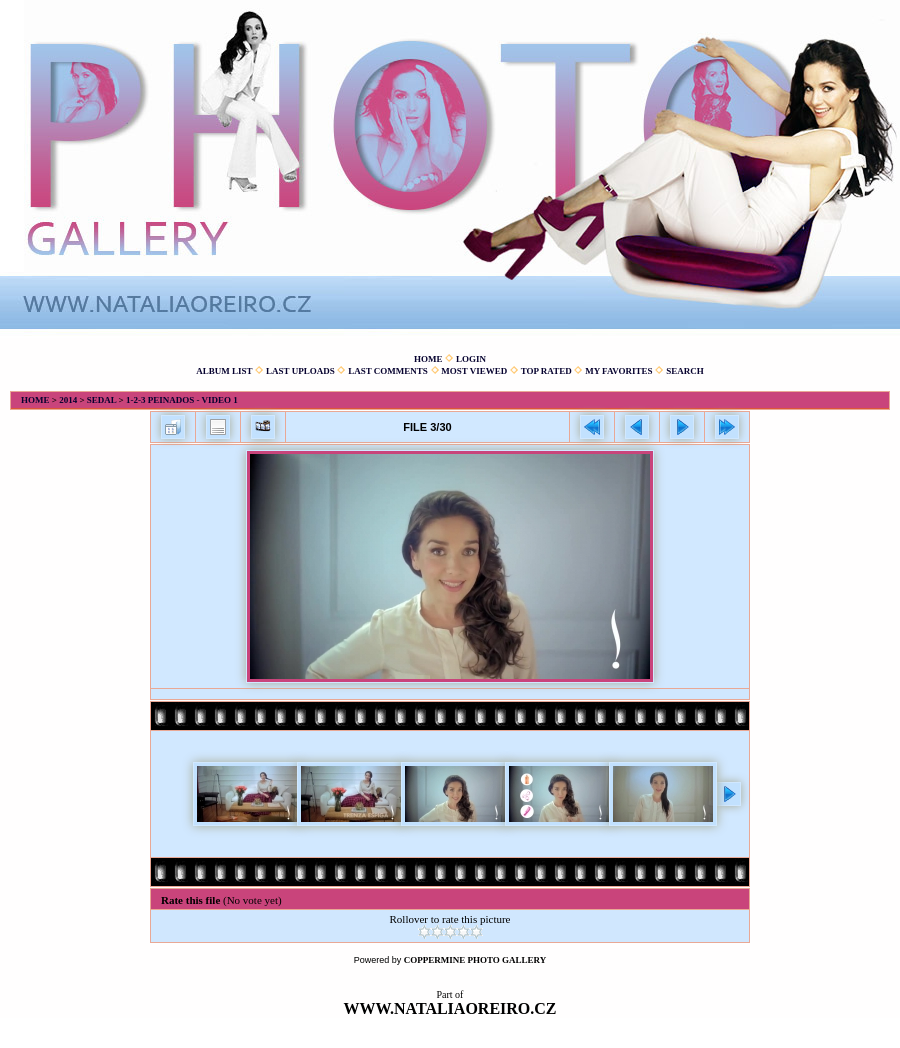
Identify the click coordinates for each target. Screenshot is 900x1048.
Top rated (546, 371)
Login (471, 359)
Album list (224, 371)
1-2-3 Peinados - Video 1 (182, 400)
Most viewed (474, 371)
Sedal (102, 400)
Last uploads (300, 371)
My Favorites (618, 371)
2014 (68, 400)
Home (428, 359)
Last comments (388, 371)
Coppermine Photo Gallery (475, 960)
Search (685, 371)
